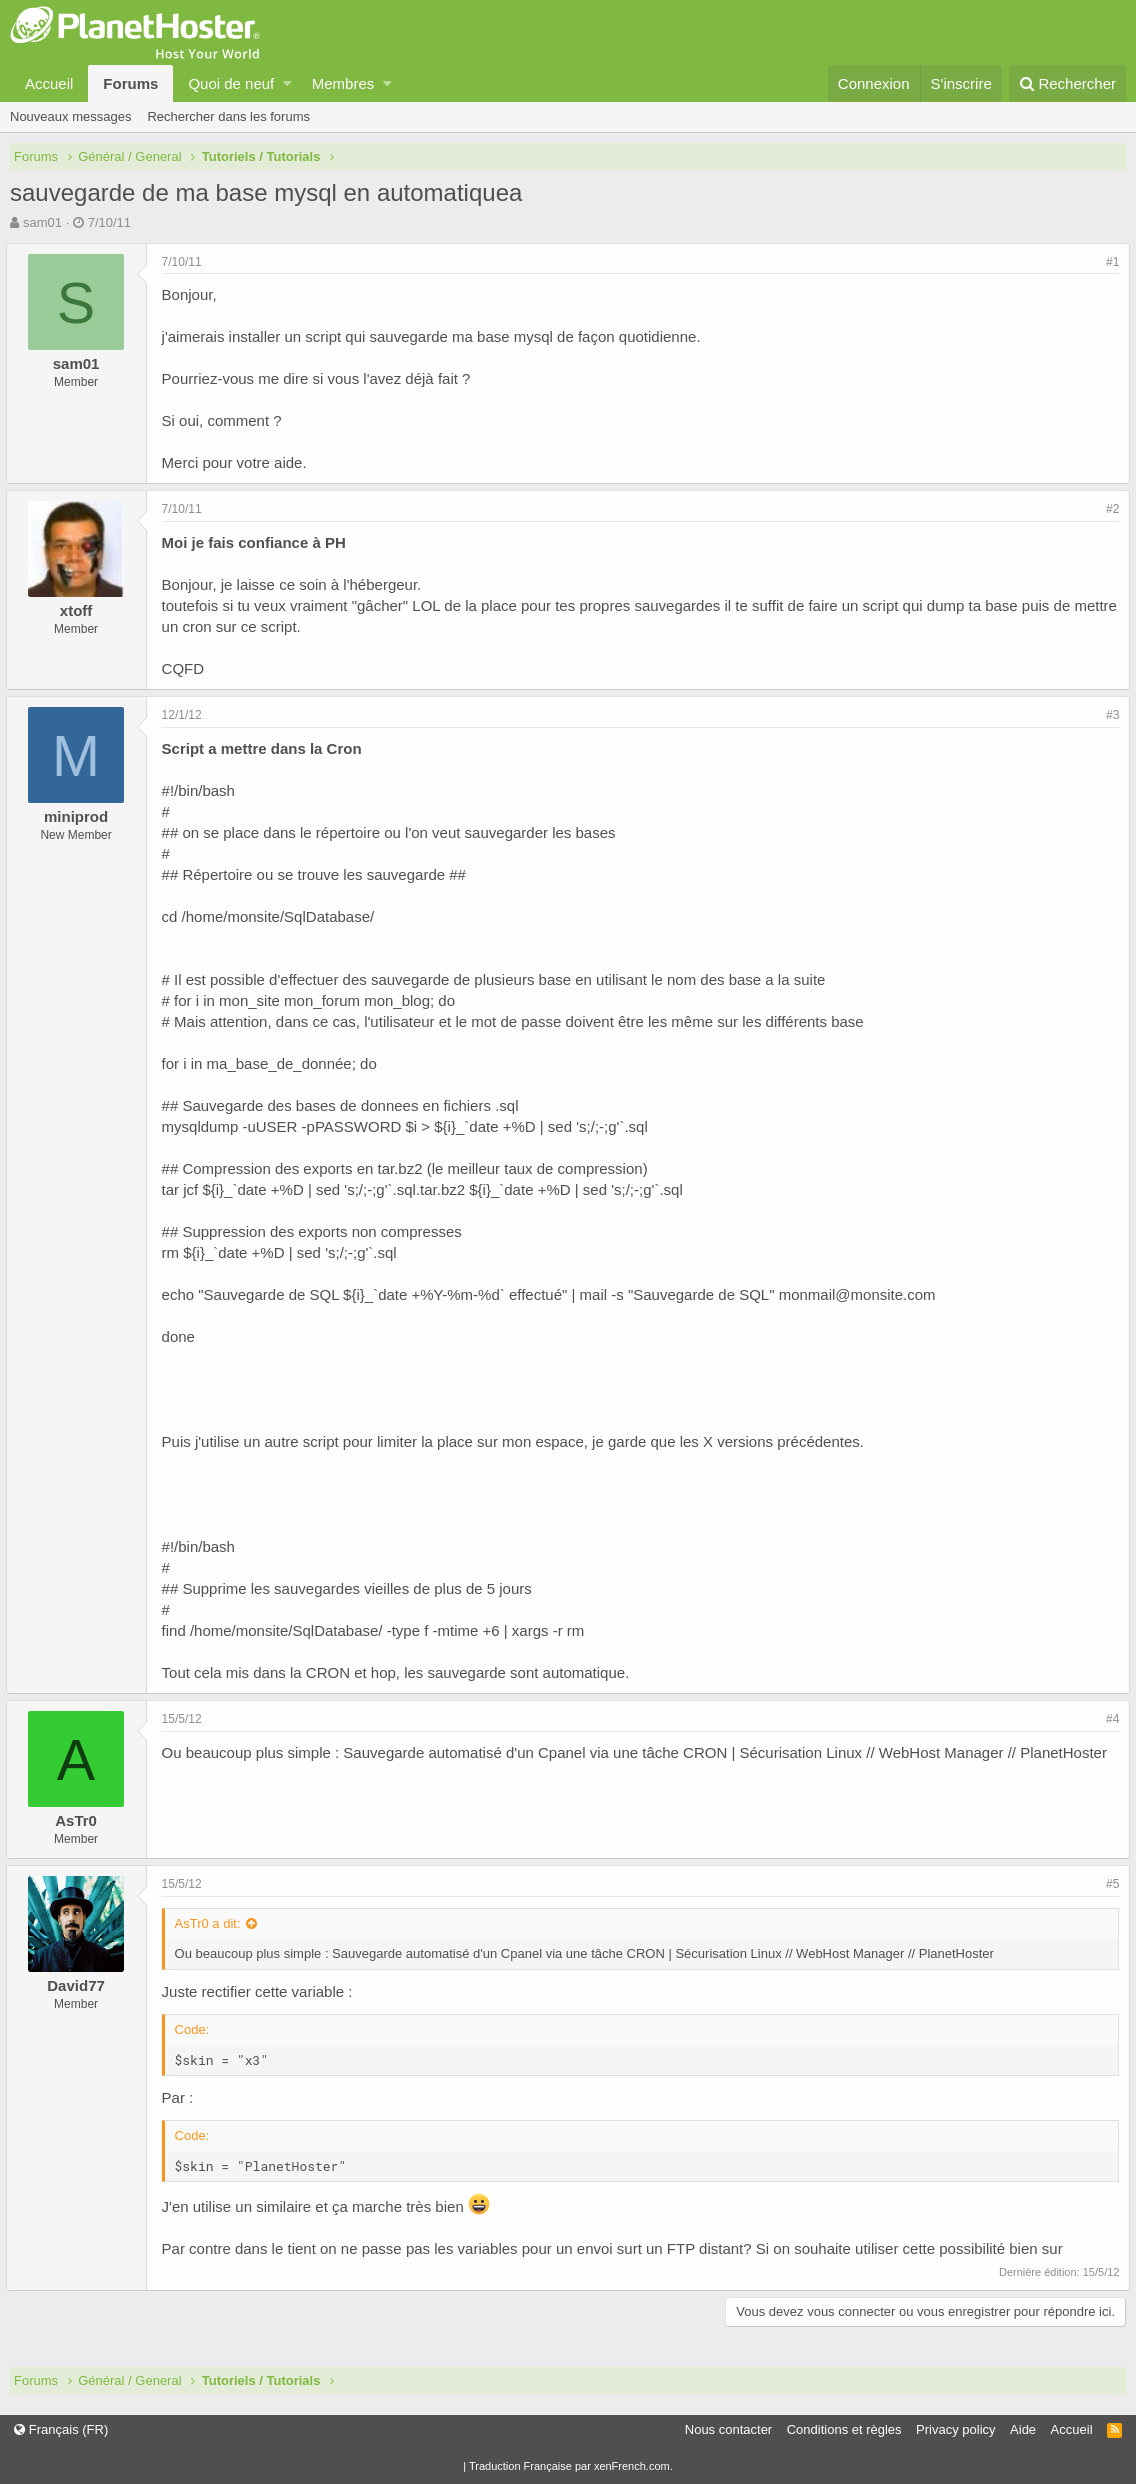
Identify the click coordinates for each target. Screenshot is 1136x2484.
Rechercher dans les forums (228, 116)
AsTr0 (81, 1820)
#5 (1108, 1884)
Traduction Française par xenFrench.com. (571, 2466)
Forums (130, 83)
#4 (1108, 1719)
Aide (1023, 2429)
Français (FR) (61, 2429)
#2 (1108, 509)
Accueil (49, 83)
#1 (1108, 262)
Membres (343, 83)
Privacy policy (955, 2429)
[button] (287, 83)
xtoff (80, 610)
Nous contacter (728, 2429)
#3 (1108, 715)
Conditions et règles (844, 2429)
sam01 (42, 222)
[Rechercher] (1067, 83)
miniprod (80, 816)
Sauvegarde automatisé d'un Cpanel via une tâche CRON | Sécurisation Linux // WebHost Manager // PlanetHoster (730, 1752)
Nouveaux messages (70, 116)
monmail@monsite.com (861, 1294)
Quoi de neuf (231, 83)
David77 (81, 1985)
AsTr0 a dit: (212, 1923)
